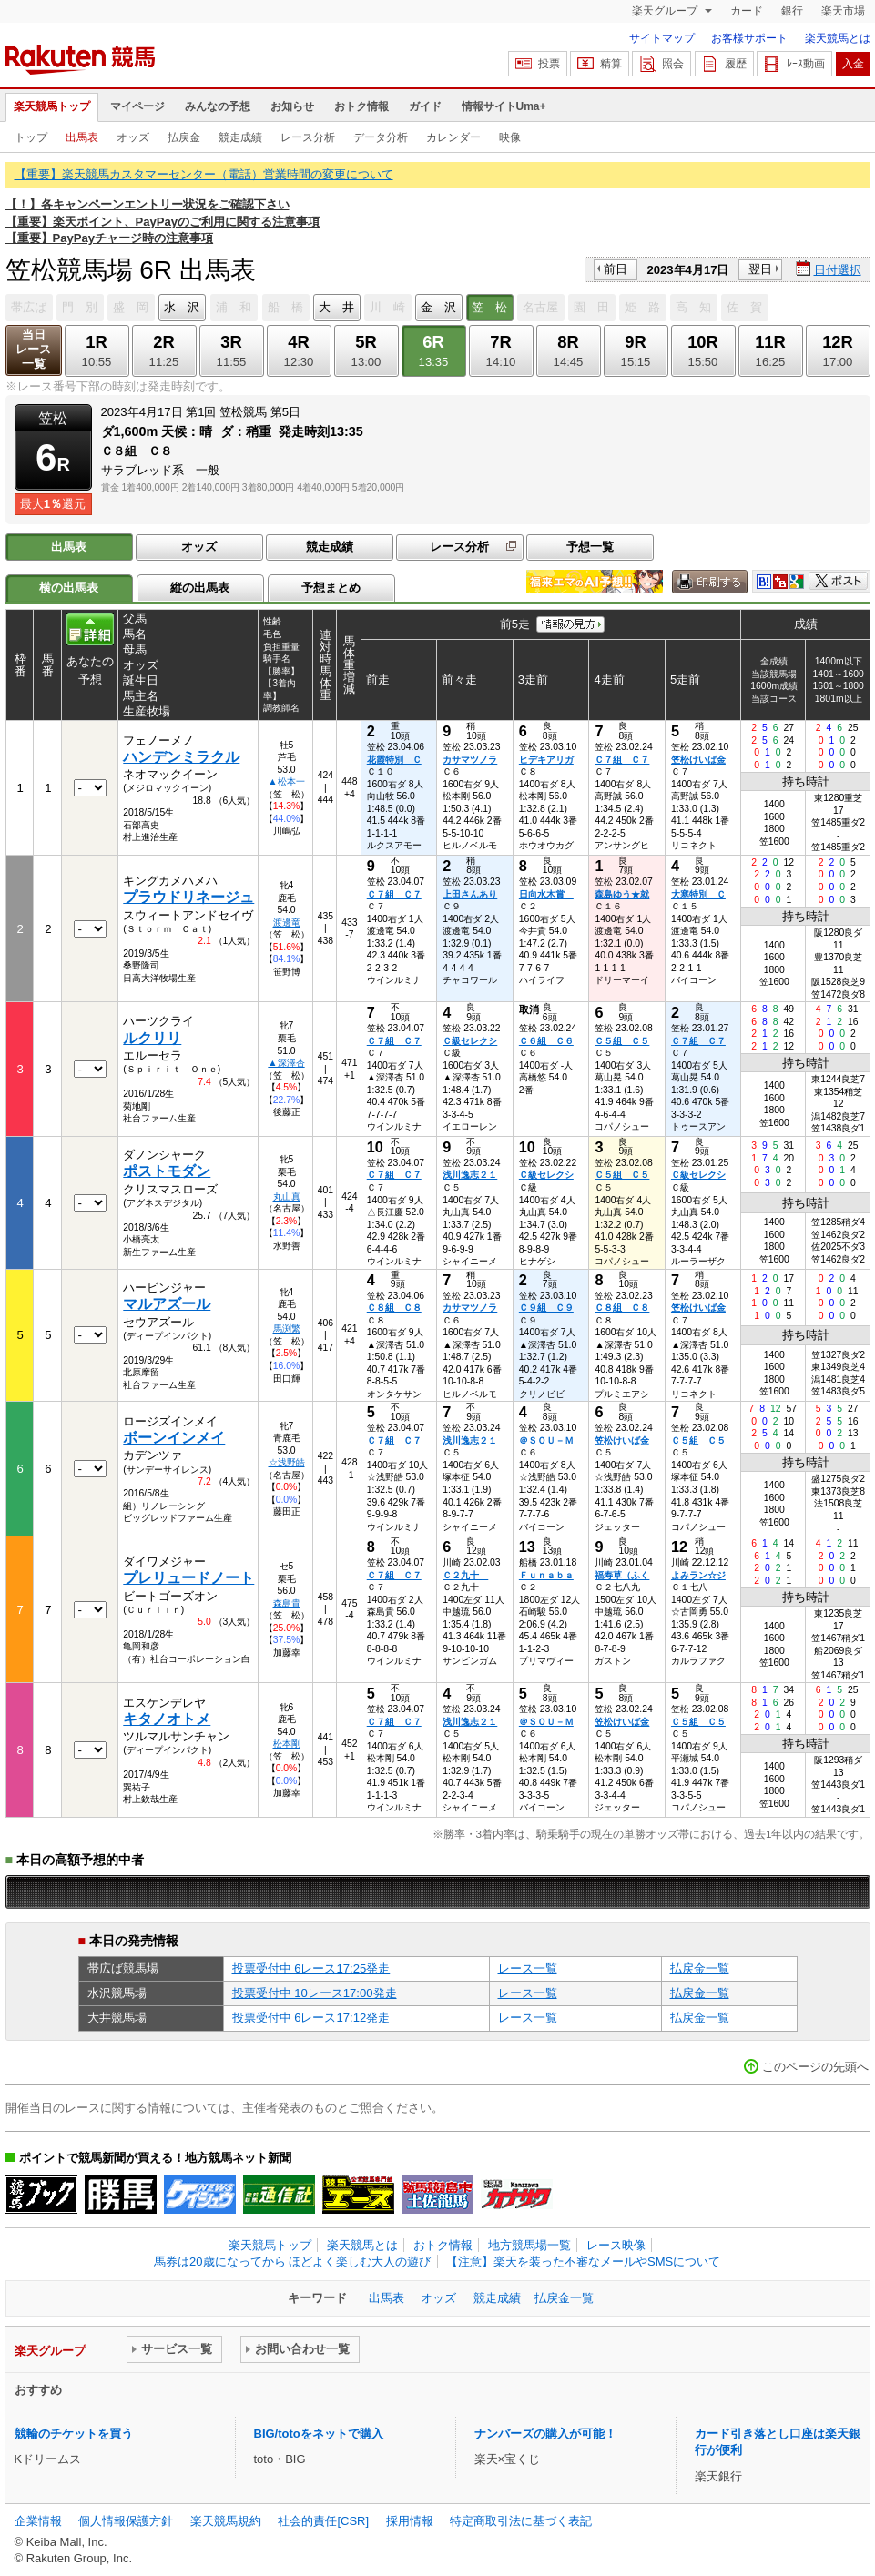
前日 (615, 269)
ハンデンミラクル (181, 757)
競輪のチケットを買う (74, 2433)
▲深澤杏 (286, 1063)
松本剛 (286, 1744)
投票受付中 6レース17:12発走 (311, 2017)
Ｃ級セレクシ (470, 1041)
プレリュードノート (188, 1578)
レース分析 (307, 137)
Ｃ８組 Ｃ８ (394, 1308)
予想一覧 (590, 546)
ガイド (425, 106)
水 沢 (181, 307)
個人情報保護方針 (125, 2521)
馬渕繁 (286, 1328)
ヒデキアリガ (546, 760)
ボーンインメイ (174, 1437)
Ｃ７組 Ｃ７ (622, 760)
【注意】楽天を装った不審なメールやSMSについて (583, 2261)
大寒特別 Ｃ (698, 894)
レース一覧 (527, 1968)
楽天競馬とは (837, 38)
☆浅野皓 (287, 1462)
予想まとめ (331, 587)
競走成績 (240, 137)
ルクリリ (152, 1038)
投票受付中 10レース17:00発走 (314, 1993)
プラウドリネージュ (188, 897)
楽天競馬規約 (225, 2521)
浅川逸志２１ (470, 1175)
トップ (31, 137)
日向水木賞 (546, 894)
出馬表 (82, 137)
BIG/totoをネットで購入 (318, 2433)
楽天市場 (843, 11)
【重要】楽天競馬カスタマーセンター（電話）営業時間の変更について (204, 174)
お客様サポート (749, 38)
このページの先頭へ (815, 2067)
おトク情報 (361, 106)
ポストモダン (166, 1171)
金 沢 (438, 307)
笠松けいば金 (698, 760)
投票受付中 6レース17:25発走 (311, 1968)
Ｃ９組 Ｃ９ (546, 1308)
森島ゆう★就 (622, 894)
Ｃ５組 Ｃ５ (622, 1041)
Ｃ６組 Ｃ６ (546, 1041)
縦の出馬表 (199, 587)
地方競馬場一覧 (529, 2245)
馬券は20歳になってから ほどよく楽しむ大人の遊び (292, 2261)
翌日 (760, 269)
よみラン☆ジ (698, 1575)
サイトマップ (662, 38)
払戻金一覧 (699, 1968)
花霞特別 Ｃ (394, 760)
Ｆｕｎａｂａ (546, 1575)
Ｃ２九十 (465, 1575)
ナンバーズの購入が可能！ (545, 2433)
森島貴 (286, 1603)
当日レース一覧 (33, 349)
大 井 (336, 307)
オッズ (133, 137)
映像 (510, 137)
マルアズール (166, 1304)
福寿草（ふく (622, 1575)
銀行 (792, 11)
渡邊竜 (286, 923)
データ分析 (380, 137)
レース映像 (616, 2245)
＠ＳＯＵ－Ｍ (546, 1440)
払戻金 (184, 137)
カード (746, 11)
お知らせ (292, 106)
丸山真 (286, 1197)
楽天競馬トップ (52, 106)
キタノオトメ (166, 1719)
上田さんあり (470, 894)
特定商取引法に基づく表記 (521, 2521)
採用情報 (409, 2521)
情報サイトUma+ (504, 106)
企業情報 (38, 2521)
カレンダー (453, 137)
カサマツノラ (470, 760)
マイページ (137, 106)
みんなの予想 (217, 106)
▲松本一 (286, 781)
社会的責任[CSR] (323, 2521)
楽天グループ (666, 11)
